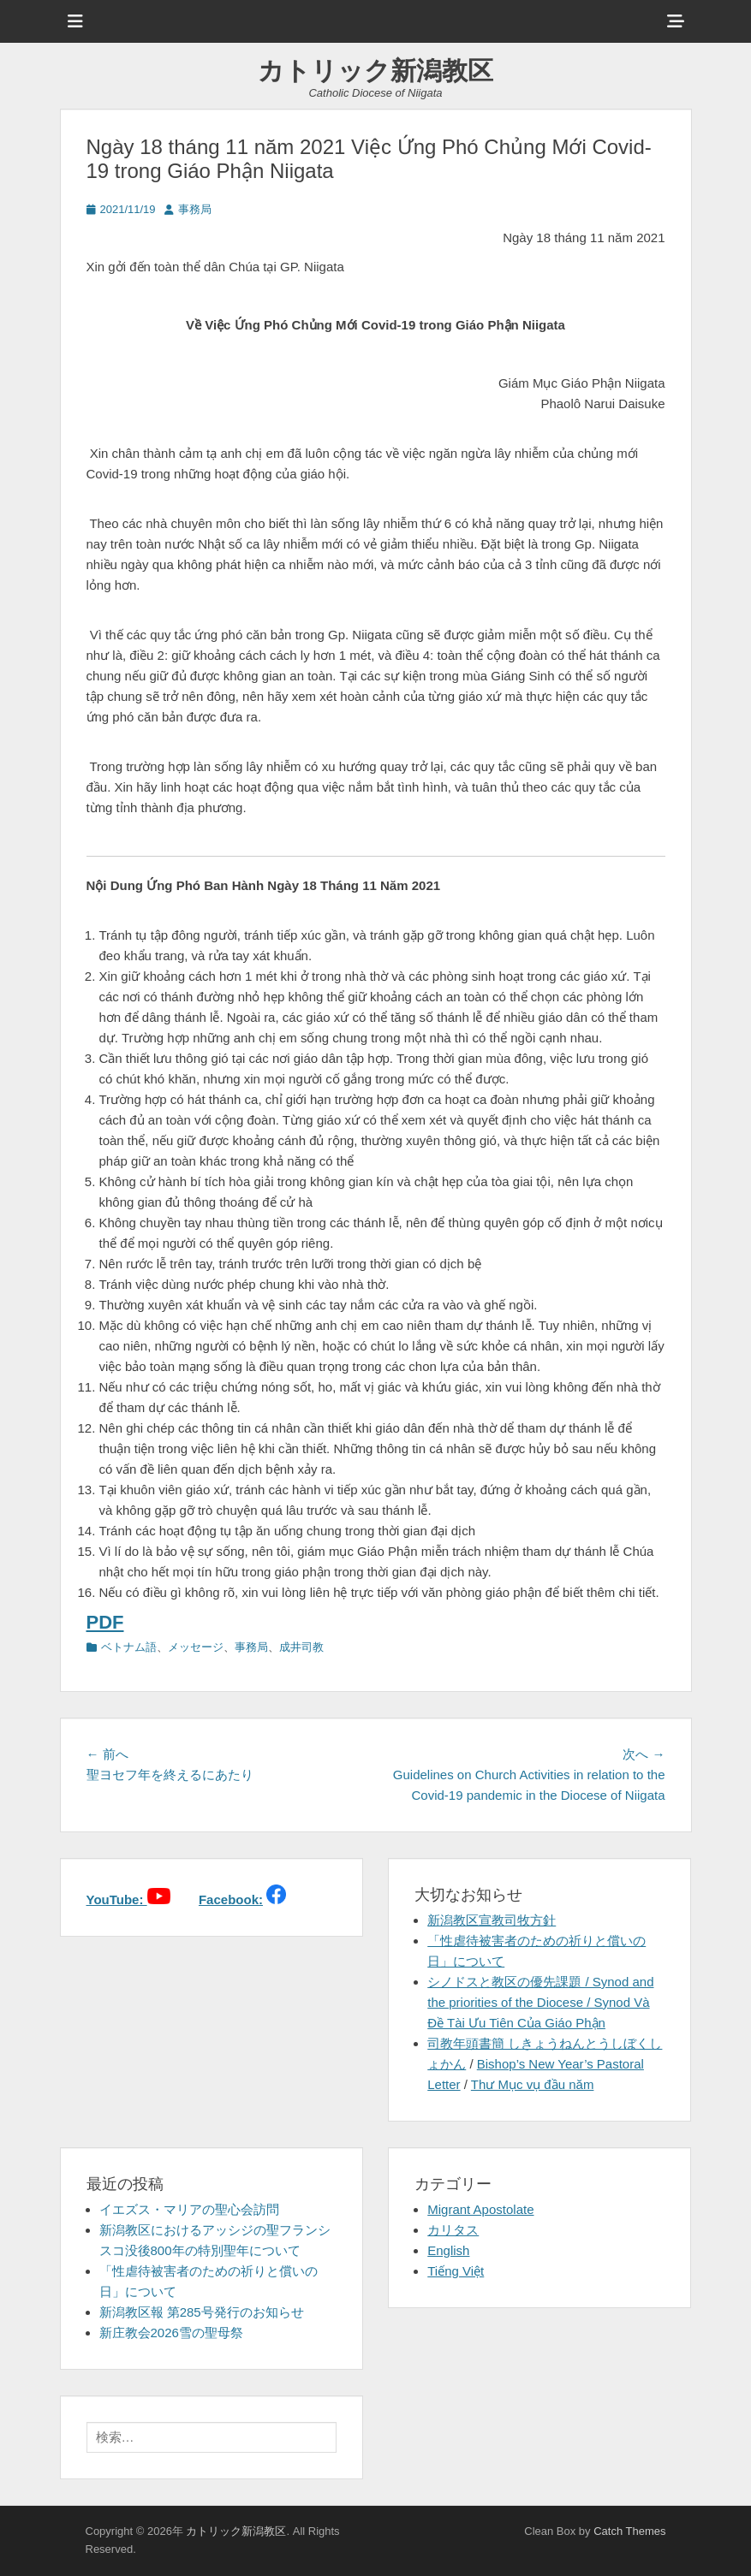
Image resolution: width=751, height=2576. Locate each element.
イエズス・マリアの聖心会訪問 (189, 2209)
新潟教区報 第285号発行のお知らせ (201, 2312)
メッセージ (196, 1647)
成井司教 (301, 1647)
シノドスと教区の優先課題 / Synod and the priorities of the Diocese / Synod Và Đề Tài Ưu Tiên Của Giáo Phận (540, 2002)
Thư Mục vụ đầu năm (532, 2084)
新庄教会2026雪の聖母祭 (171, 2332)
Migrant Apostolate (480, 2209)
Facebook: (231, 1899)
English (448, 2250)
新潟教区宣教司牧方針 (491, 1920)
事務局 (195, 209)
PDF (105, 1622)
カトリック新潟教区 (375, 70)
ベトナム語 (129, 1647)
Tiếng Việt (455, 2271)
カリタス (453, 2230)
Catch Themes (629, 2531)
